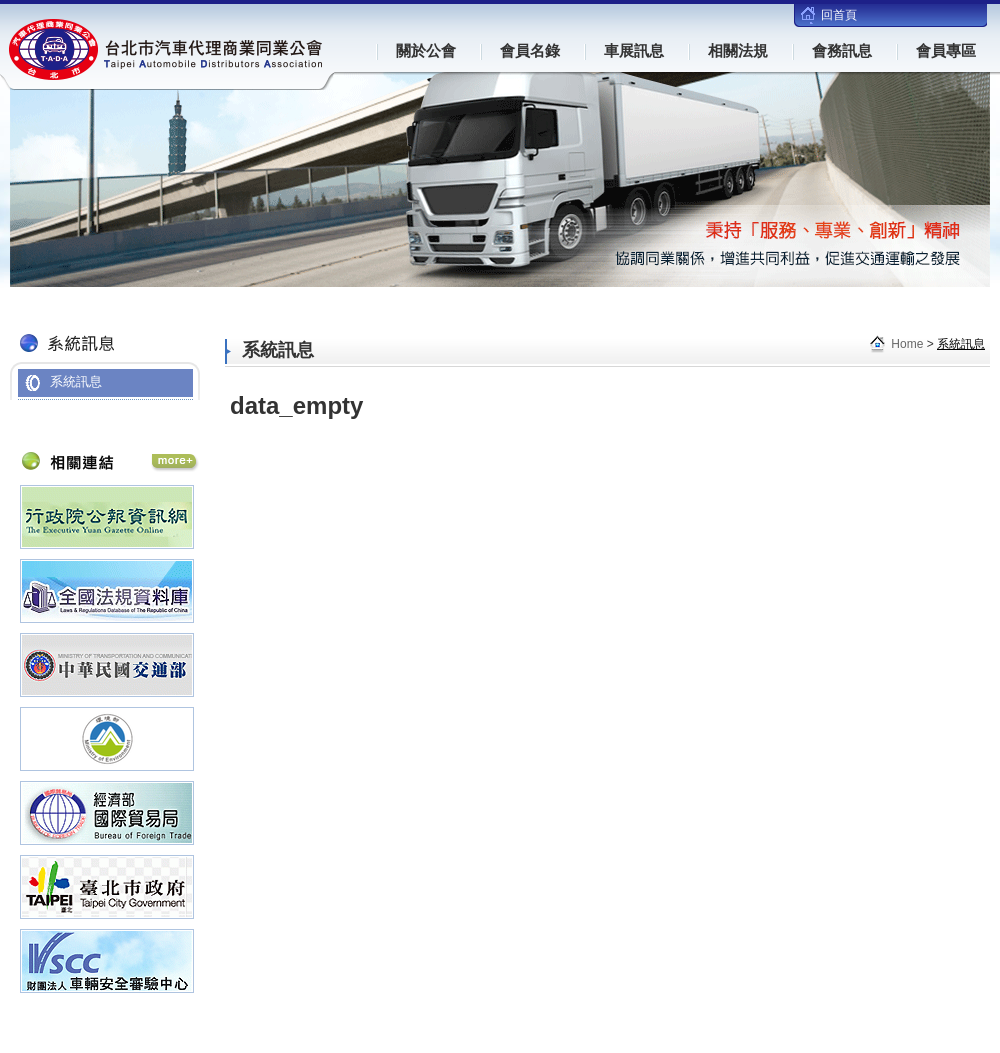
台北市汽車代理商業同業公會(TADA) (167, 49)
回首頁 (839, 15)
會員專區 (946, 50)
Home (907, 344)
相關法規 (738, 50)
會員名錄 (530, 50)
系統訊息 (76, 381)
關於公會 (426, 50)
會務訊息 (842, 50)
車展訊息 (634, 50)
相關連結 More (175, 463)
